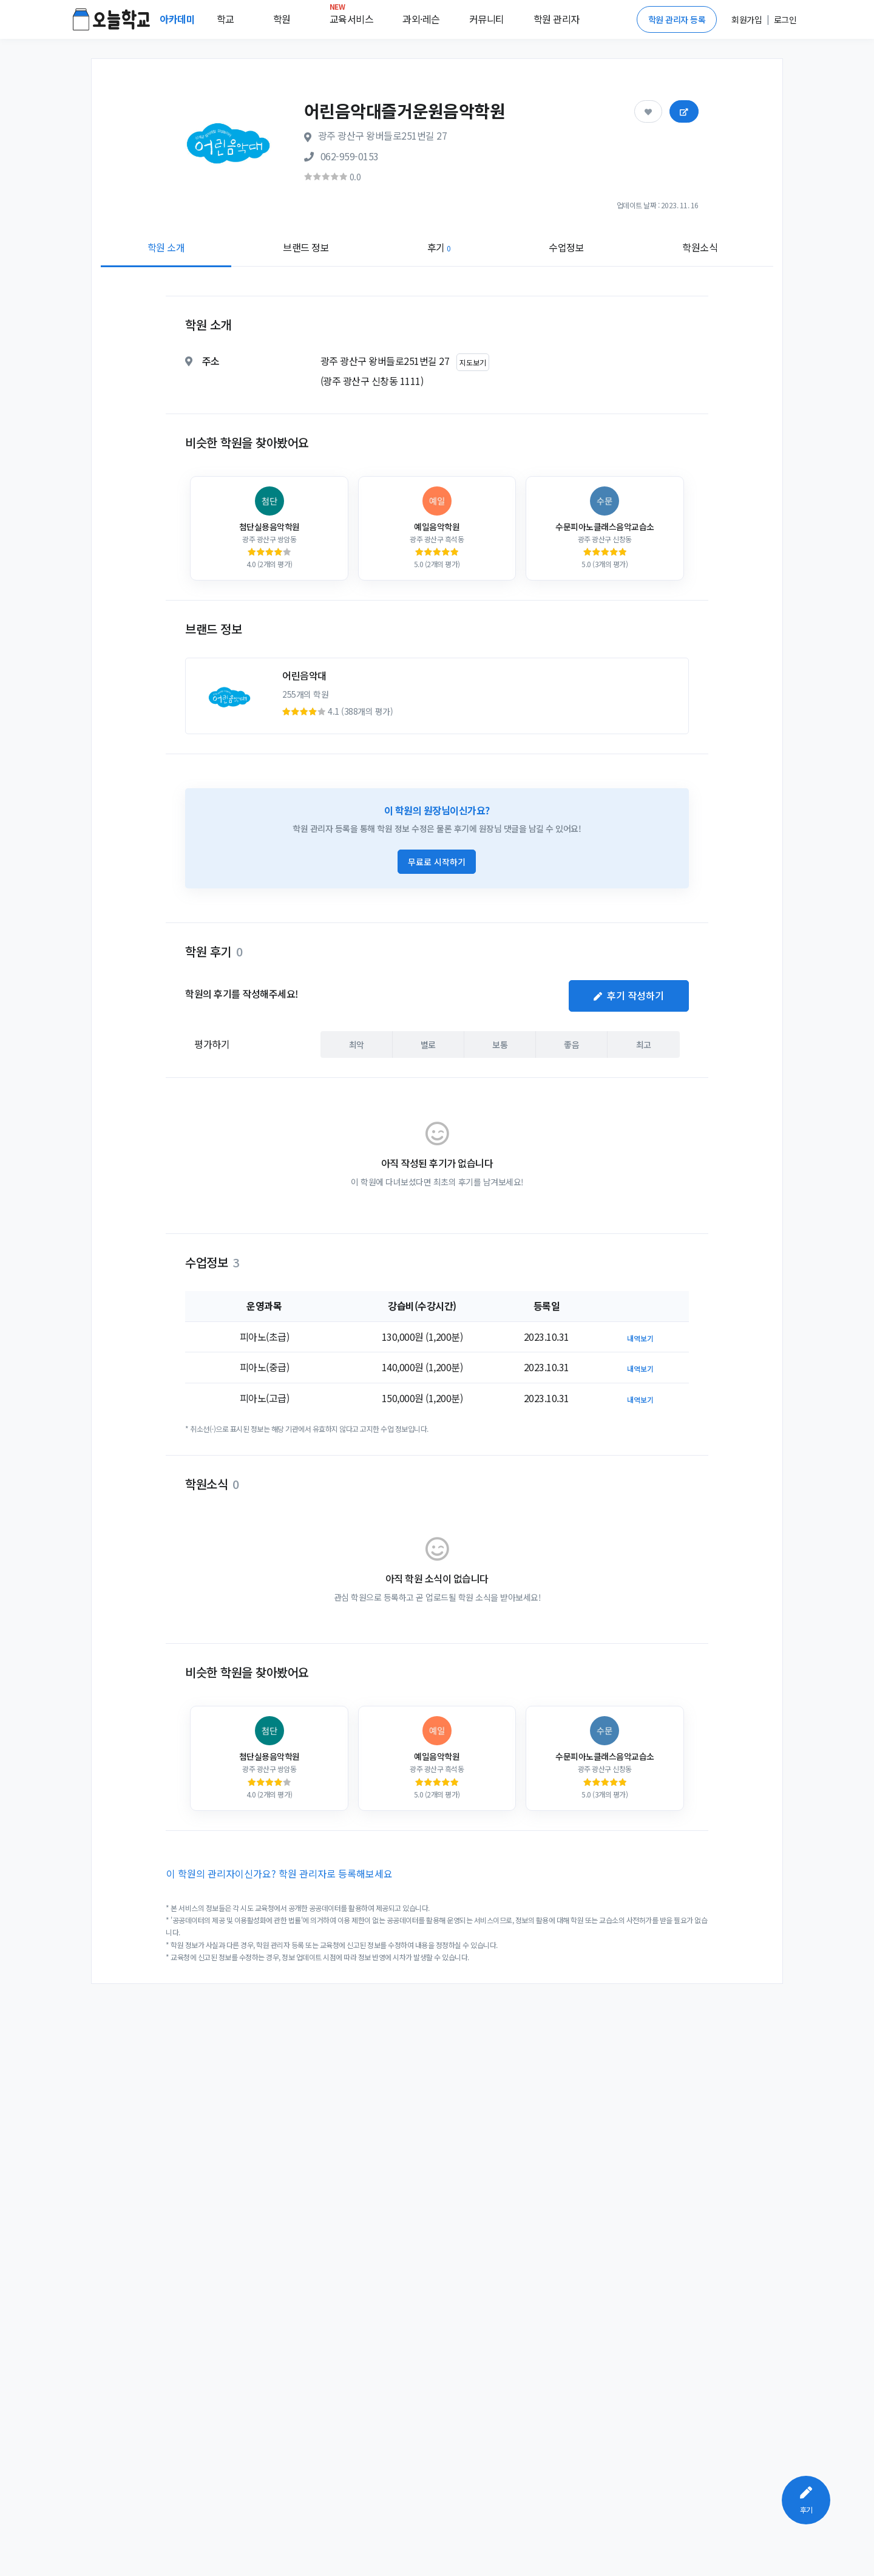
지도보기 (472, 362)
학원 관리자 (557, 19)
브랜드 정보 (306, 247)
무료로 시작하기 (437, 862)
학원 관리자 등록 (677, 19)
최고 (643, 1044)
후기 (439, 247)
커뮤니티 (486, 19)
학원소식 (699, 247)
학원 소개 (166, 247)
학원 (282, 19)
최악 (356, 1044)
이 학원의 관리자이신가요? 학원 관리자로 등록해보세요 (279, 1873)
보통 (499, 1044)
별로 (428, 1044)
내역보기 (640, 1338)
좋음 (571, 1044)
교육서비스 (352, 16)
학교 (225, 19)
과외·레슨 (421, 19)
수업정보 (566, 247)
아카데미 (178, 19)
